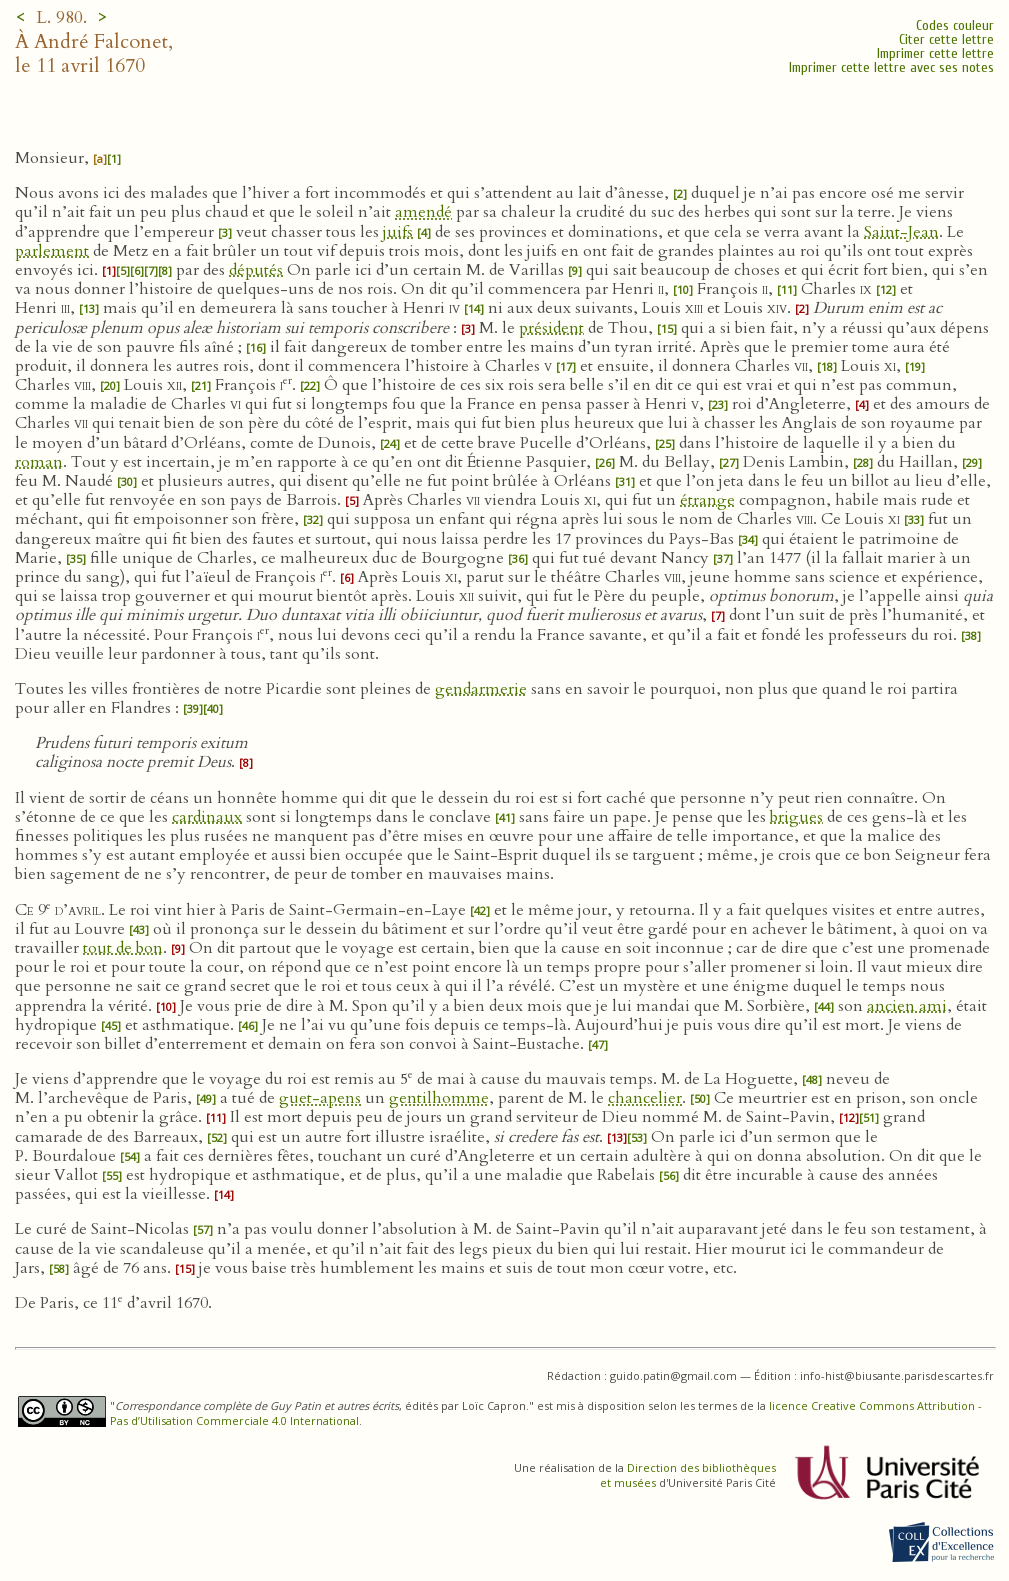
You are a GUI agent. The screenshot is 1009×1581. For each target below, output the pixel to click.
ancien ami (907, 1006)
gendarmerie (481, 689)
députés (256, 270)
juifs (398, 232)
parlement (52, 251)
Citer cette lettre (946, 39)
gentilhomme (439, 1098)
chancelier (645, 1098)
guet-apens (320, 1098)
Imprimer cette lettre (935, 53)
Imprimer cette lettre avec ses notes (891, 67)
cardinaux (207, 817)
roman (39, 462)
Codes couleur (955, 25)
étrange (707, 500)
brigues (796, 817)
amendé (423, 212)
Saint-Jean (901, 232)
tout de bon (123, 948)
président (551, 328)
